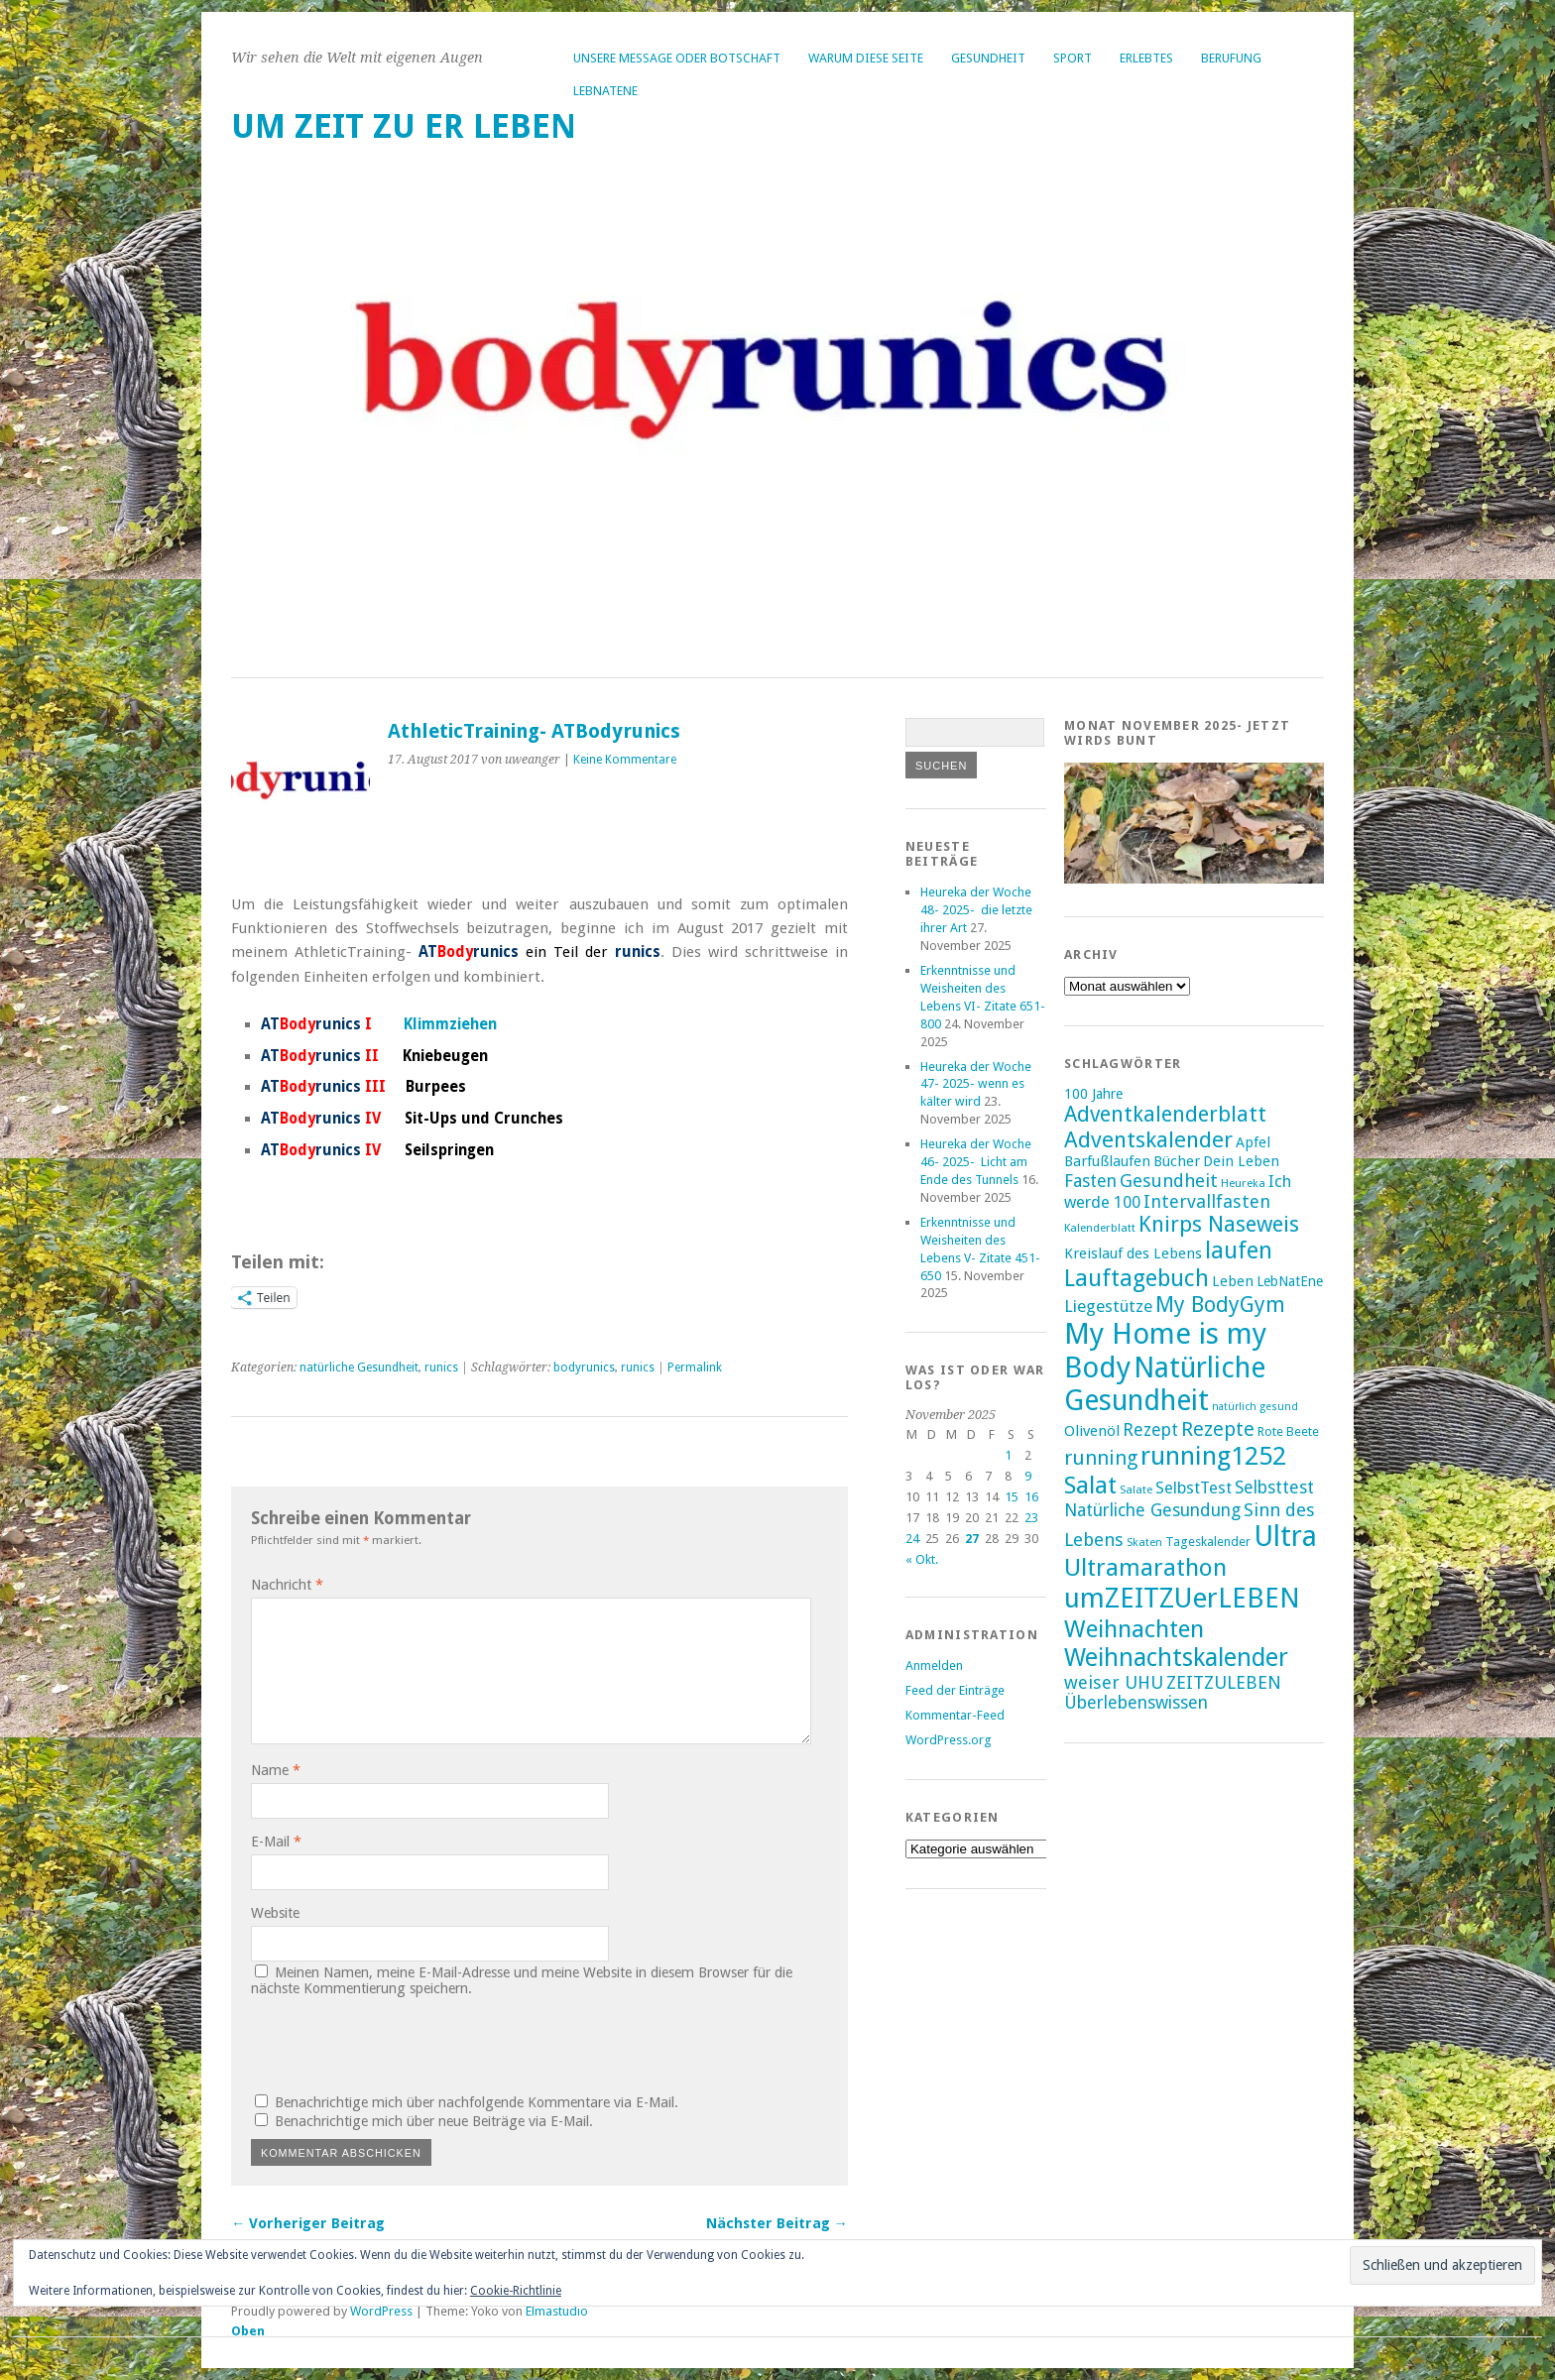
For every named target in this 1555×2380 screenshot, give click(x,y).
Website (275, 1913)
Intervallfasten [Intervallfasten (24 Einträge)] (1206, 1201)
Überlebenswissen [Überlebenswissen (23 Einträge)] (1136, 1703)
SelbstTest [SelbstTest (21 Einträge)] (1193, 1488)
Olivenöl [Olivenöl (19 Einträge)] (1092, 1431)
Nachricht (287, 1585)
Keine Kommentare (624, 760)
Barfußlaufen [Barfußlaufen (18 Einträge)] (1107, 1161)
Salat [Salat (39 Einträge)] (1090, 1485)
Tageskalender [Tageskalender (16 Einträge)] (1208, 1541)
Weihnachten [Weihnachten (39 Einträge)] (1134, 1628)
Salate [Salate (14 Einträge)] (1136, 1489)
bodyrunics (584, 1367)
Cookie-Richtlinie (515, 2291)
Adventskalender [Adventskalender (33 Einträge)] (1148, 1139)
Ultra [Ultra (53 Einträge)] (1285, 1536)
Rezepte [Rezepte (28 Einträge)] (1218, 1429)
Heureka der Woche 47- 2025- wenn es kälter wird (975, 1084)
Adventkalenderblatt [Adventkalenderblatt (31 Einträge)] (1165, 1114)
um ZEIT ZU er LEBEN (403, 126)
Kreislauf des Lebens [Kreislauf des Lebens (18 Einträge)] (1133, 1253)
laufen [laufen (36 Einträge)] (1238, 1250)
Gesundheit (988, 58)
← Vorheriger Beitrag (308, 2223)
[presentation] (386, 2043)
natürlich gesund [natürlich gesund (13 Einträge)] (1255, 1406)
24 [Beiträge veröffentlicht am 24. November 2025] (912, 1538)
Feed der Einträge (955, 1690)
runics (441, 1367)
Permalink (694, 1367)
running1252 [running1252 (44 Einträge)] (1213, 1456)
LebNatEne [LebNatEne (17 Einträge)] (1289, 1281)
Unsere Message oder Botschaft (676, 58)
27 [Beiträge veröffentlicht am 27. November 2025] (972, 1538)
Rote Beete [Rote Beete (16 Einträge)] (1288, 1431)
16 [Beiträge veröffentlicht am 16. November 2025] (1031, 1496)
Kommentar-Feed (955, 1715)
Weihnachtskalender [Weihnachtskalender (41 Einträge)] (1176, 1657)
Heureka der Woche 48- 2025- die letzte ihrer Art (976, 910)
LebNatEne (605, 90)
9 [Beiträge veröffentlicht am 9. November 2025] (1027, 1476)
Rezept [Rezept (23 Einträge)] (1150, 1430)
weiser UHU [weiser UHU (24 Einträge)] (1113, 1682)
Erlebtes (1146, 58)
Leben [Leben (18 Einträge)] (1233, 1281)
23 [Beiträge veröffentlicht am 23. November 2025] (1031, 1517)
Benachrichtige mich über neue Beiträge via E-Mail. (434, 2121)
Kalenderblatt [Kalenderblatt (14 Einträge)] (1100, 1228)
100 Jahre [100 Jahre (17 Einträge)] (1093, 1094)
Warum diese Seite (865, 58)
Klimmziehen (450, 1024)
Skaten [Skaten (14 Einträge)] (1144, 1542)
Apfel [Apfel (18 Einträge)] (1253, 1142)
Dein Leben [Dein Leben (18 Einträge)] (1241, 1161)
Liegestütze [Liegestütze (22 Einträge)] (1108, 1306)
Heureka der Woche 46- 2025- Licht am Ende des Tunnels (975, 1161)
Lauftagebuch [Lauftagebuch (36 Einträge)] (1136, 1278)
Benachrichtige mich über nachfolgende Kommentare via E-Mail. (476, 2102)
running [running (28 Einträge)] (1100, 1458)
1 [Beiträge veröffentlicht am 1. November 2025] (1008, 1455)
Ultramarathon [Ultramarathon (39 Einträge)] (1145, 1567)
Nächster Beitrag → (777, 2223)
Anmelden (934, 1665)
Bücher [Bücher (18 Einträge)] (1176, 1161)
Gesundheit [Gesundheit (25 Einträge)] (1169, 1180)
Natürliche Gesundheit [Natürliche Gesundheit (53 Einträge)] (1164, 1384)
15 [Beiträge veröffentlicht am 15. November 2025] (1011, 1496)
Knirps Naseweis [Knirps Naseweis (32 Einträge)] (1218, 1224)
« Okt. (921, 1559)
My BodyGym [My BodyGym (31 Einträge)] (1220, 1304)
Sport (1072, 58)
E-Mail (276, 1841)
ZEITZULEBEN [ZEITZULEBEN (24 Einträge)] (1223, 1682)
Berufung (1231, 58)
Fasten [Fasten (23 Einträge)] (1090, 1181)
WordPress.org (948, 1739)
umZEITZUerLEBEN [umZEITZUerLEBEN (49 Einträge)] (1182, 1598)
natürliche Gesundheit (359, 1367)
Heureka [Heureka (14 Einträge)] (1243, 1183)
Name (275, 1770)
